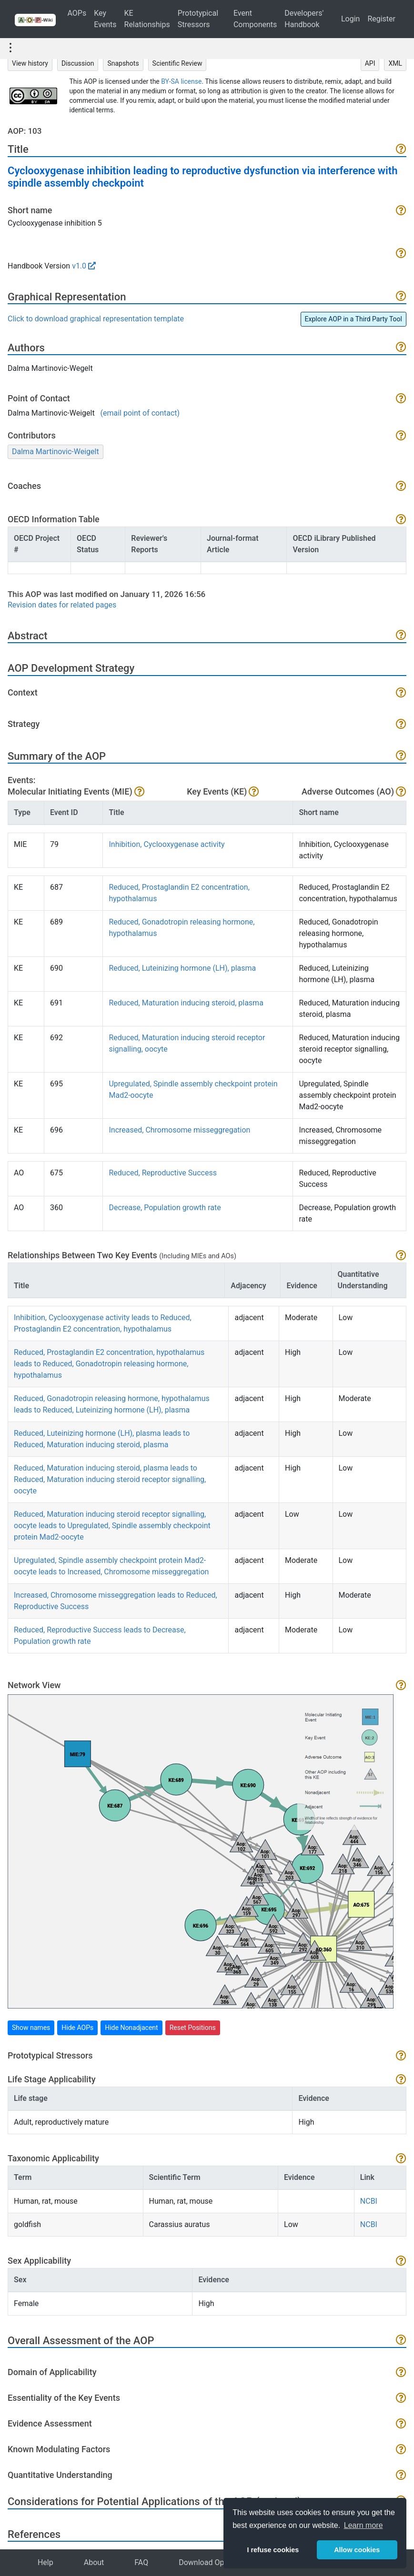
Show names (31, 2027)
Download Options (210, 2562)
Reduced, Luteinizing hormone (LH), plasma (182, 968)
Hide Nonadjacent (131, 2027)
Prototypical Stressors (198, 19)
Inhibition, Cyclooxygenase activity (166, 844)
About (94, 2562)
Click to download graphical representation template (96, 318)
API (370, 63)
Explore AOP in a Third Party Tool (353, 319)
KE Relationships (147, 19)
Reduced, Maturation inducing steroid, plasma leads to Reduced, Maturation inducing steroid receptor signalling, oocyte (110, 1479)
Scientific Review (177, 63)
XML (395, 63)
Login (350, 18)
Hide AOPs (77, 2027)
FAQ (141, 2562)
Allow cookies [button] (357, 2550)
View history (30, 63)
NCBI (368, 2201)
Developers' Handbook (303, 19)
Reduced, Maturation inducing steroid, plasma (186, 1002)
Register (381, 18)
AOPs (76, 13)
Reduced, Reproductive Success (162, 1172)
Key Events (105, 19)
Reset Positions (193, 2027)
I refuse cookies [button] (273, 2550)
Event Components (255, 19)
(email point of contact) (140, 413)
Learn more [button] (363, 2525)
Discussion (77, 63)
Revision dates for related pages (62, 604)
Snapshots (123, 63)
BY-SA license (181, 81)
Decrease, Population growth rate (165, 1207)
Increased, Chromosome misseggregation (179, 1129)
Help (45, 2562)
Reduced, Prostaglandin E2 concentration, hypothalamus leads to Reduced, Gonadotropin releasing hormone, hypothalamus (109, 1364)
